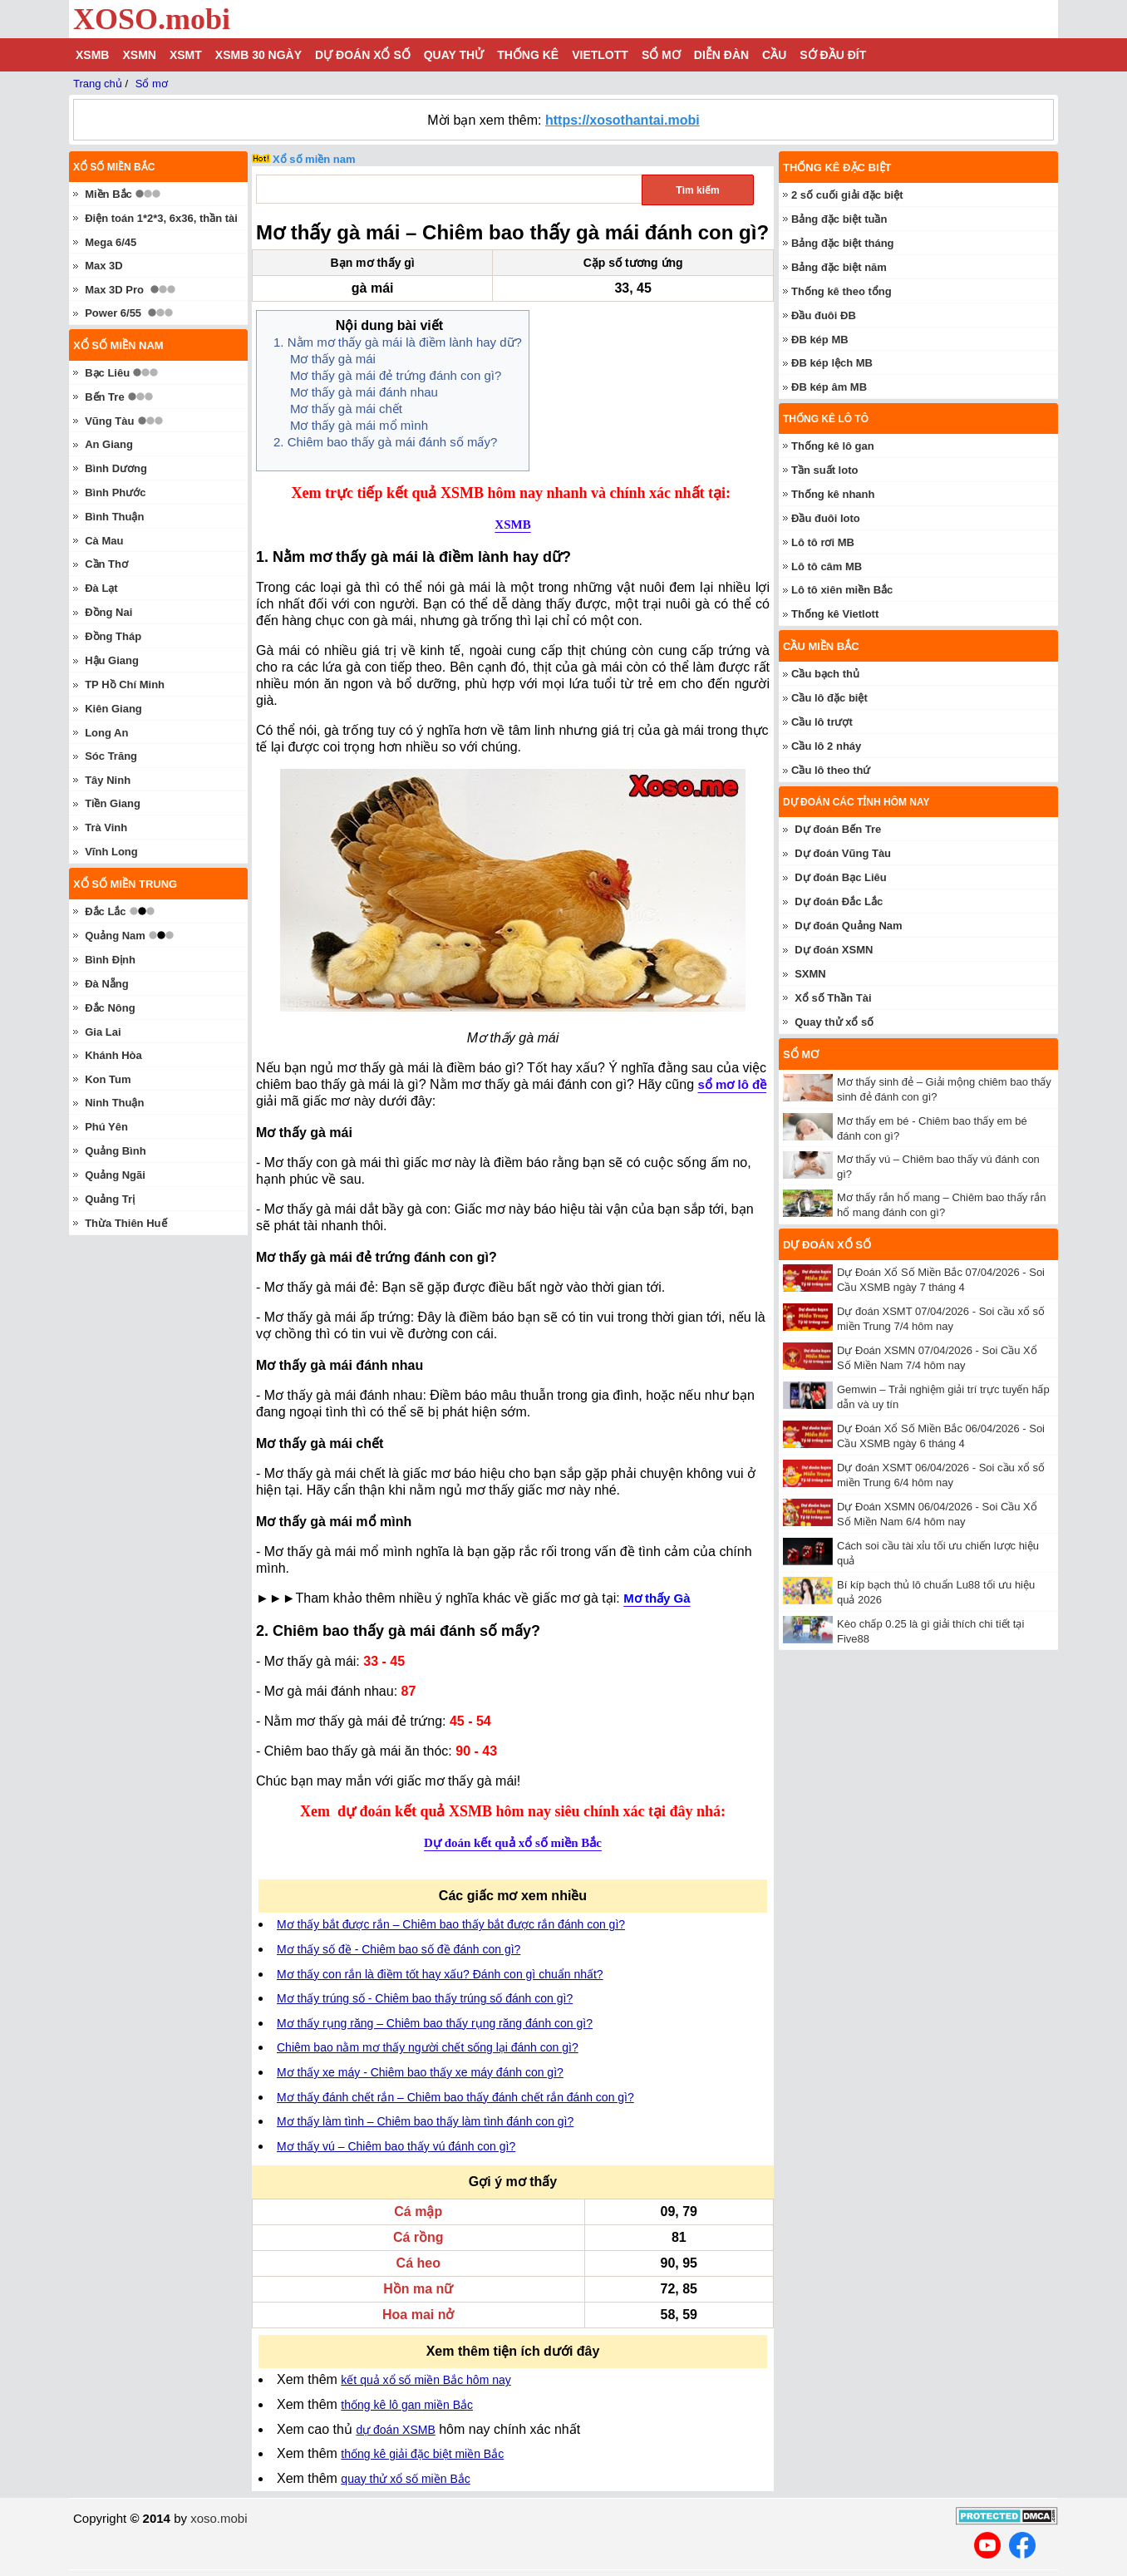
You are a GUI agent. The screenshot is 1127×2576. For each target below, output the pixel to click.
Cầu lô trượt (822, 722)
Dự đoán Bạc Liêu (841, 877)
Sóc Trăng (111, 756)
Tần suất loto (824, 470)
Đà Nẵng (107, 984)
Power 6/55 (113, 313)
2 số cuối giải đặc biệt (847, 195)
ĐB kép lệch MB (832, 363)
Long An (106, 733)
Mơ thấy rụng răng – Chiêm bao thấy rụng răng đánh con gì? (435, 2023)
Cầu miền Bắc (821, 646)
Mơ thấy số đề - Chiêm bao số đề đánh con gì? (398, 1949)
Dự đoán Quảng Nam (848, 925)
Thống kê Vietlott (834, 614)
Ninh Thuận (114, 1102)
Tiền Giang (112, 803)
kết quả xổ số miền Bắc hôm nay (425, 2379)
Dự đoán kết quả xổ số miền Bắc (513, 1842)
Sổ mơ (661, 55)
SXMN (810, 974)
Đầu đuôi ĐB (823, 315)
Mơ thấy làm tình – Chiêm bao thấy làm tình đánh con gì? (425, 2121)
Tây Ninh (107, 780)
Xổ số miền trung (125, 884)
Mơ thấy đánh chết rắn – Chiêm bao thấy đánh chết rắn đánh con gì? (455, 2097)
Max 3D (104, 265)
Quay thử (454, 55)
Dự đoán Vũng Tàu (843, 853)
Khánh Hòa (113, 1055)
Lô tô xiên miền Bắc (842, 590)
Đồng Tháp (113, 636)
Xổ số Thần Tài (833, 998)
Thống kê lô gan (832, 446)
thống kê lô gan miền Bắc (407, 2404)
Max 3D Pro (114, 289)
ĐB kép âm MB (829, 387)
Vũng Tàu (109, 421)
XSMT (186, 55)
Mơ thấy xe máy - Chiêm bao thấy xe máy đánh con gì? (420, 2072)
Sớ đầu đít (833, 55)
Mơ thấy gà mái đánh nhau (364, 392)
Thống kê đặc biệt (837, 167)
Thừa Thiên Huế (125, 1223)
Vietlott (600, 55)
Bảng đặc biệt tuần (839, 219)
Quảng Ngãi (115, 1175)
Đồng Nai (108, 612)
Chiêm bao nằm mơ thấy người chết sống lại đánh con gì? (427, 2047)
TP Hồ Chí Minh (125, 684)
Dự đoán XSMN (834, 949)
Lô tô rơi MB (822, 542)
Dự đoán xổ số (363, 55)
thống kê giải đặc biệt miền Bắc (422, 2453)
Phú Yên (106, 1127)
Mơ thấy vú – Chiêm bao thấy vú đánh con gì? (396, 2146)
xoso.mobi (218, 2518)
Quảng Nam (115, 935)
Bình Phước (115, 492)
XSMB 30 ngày (258, 55)
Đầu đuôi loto (825, 518)
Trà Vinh (106, 827)
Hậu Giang (112, 660)
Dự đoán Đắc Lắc (839, 901)
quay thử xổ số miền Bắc (405, 2478)
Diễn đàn (721, 55)
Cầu (774, 55)
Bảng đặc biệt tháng (842, 243)
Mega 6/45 (110, 242)
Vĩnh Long (111, 851)
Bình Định (110, 959)
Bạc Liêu (107, 373)
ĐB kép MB (820, 339)
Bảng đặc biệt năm (839, 267)
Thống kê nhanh (832, 494)
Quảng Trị (110, 1199)
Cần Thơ (106, 564)
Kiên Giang (113, 708)
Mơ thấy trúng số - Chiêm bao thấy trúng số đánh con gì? (425, 1998)
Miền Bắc (108, 194)
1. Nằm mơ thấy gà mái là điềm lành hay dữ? (397, 342)
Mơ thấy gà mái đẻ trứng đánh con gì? (395, 375)
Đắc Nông (110, 1008)
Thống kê (528, 55)
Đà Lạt (101, 588)
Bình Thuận (114, 516)
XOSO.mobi (151, 19)
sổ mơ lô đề (731, 1084)
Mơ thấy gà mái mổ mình (359, 425)
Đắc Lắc (105, 911)
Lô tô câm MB (826, 566)
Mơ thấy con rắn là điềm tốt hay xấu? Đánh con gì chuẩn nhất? (440, 1974)
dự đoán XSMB (395, 2429)
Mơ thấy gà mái (333, 359)
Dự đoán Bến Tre (838, 829)
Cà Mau (104, 540)
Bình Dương (116, 468)
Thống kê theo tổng (841, 291)
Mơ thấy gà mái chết (346, 408)
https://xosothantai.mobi (622, 120)
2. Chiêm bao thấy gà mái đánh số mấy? (385, 442)
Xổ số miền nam (314, 159)
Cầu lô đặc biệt (829, 698)
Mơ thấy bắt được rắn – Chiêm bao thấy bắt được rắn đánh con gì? (451, 1924)
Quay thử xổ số (834, 1022)
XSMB (92, 55)
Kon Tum (107, 1079)
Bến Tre (104, 397)
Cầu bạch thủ (825, 673)
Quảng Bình (115, 1151)
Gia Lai (103, 1032)
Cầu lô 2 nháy (826, 746)
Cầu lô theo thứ (830, 770)
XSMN (138, 55)
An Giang (109, 444)
